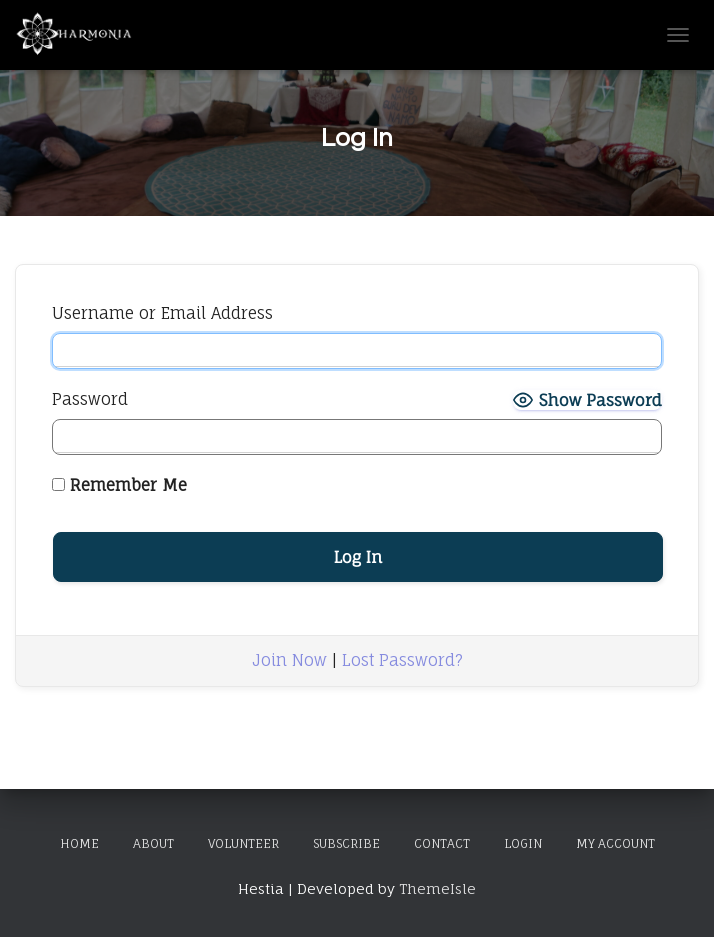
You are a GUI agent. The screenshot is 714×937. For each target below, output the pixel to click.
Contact (442, 843)
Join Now (289, 660)
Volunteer (243, 843)
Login (523, 843)
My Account (615, 843)
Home (79, 843)
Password (90, 399)
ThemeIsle (437, 888)
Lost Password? (402, 660)
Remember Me (119, 485)
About (153, 843)
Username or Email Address (162, 313)
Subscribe (346, 843)
